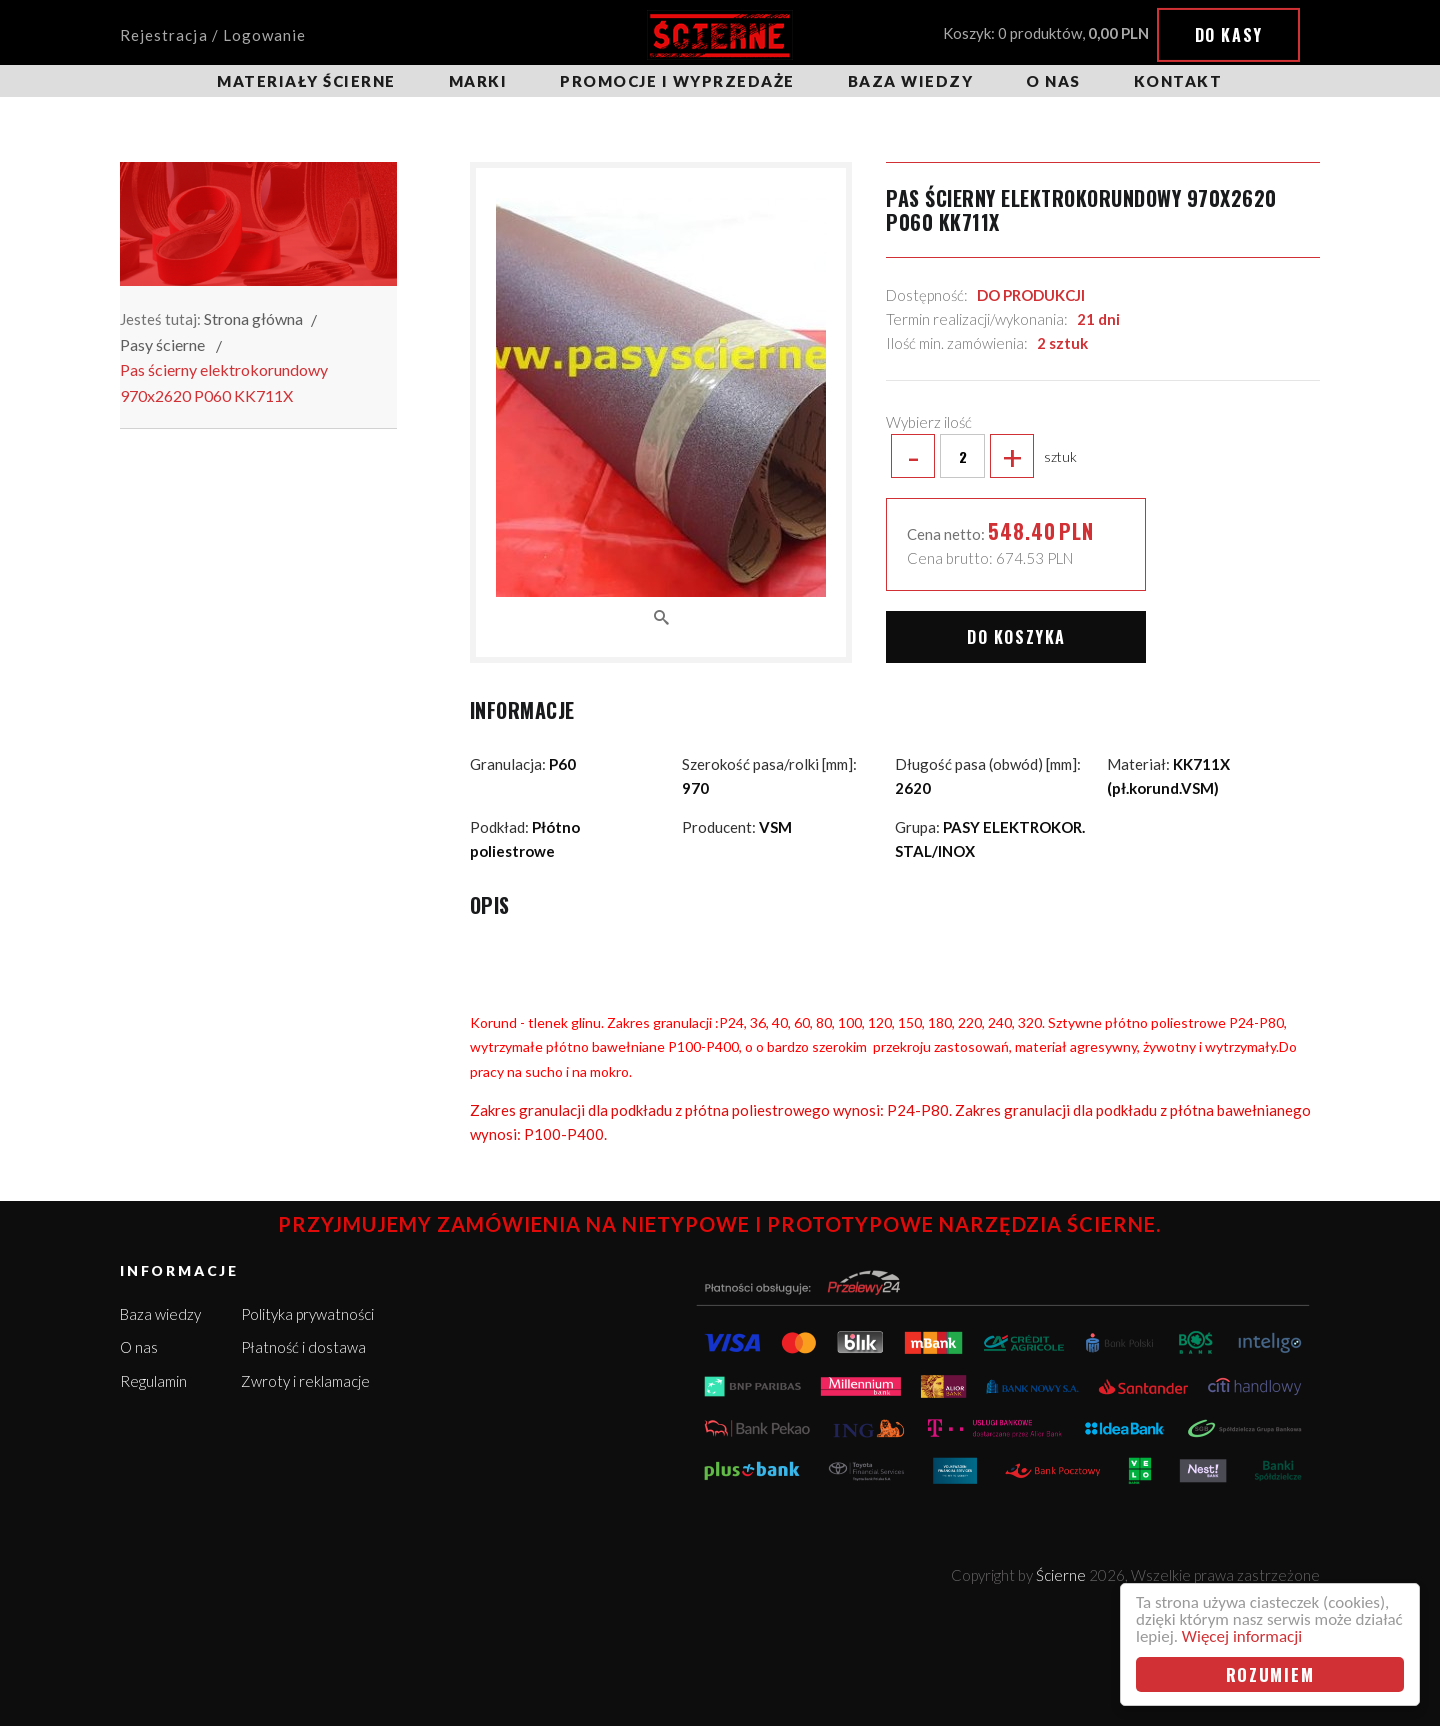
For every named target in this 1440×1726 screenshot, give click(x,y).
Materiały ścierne (306, 81)
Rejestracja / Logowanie (213, 35)
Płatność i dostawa (303, 1347)
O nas (1053, 81)
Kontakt (1178, 81)
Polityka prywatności (307, 1314)
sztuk (981, 456)
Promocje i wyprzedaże (677, 81)
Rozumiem (1270, 1674)
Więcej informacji (1242, 1636)
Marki (478, 81)
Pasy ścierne (162, 344)
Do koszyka (1016, 637)
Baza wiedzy (911, 81)
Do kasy (1229, 35)
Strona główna (253, 318)
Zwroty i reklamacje (305, 1381)
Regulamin (153, 1381)
